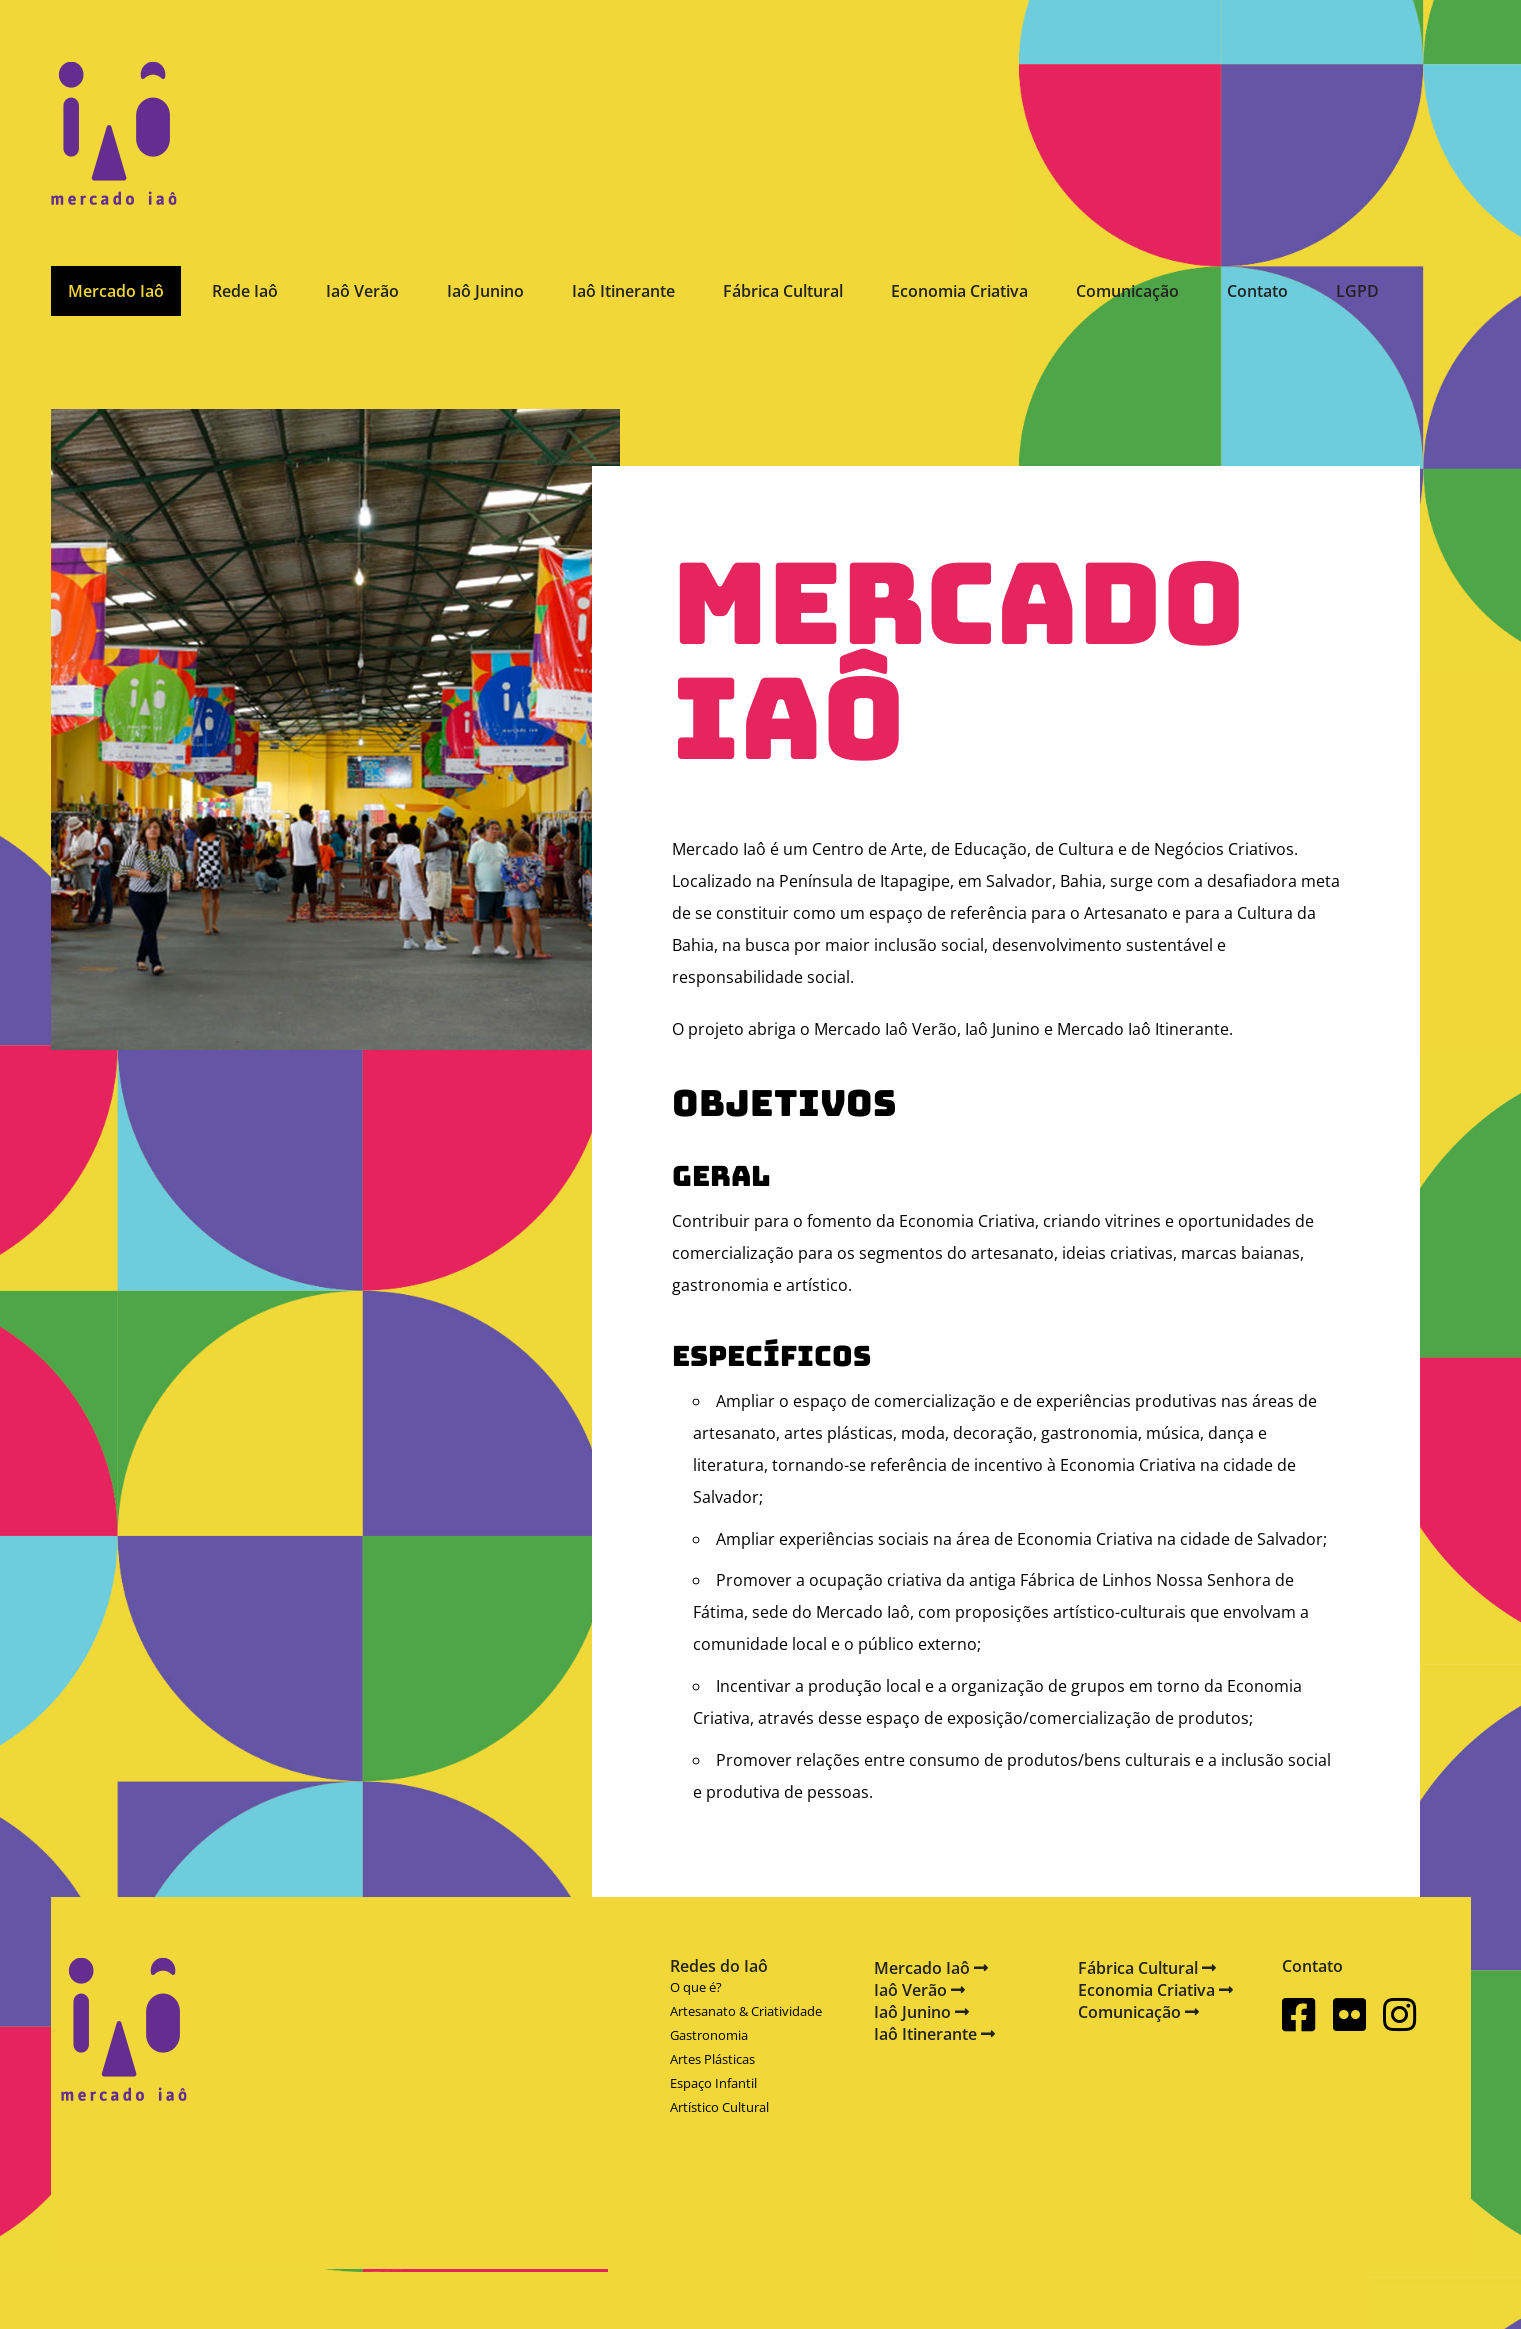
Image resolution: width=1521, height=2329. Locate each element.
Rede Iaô (245, 291)
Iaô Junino (485, 291)
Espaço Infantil (713, 2083)
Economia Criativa (959, 291)
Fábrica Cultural (783, 291)
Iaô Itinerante (623, 291)
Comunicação (1127, 291)
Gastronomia (709, 2035)
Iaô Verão (362, 291)
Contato (1257, 291)
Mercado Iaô (116, 291)
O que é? (696, 1987)
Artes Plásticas (712, 2059)
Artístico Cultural (719, 2107)
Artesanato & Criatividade (746, 2011)
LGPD (1357, 291)
